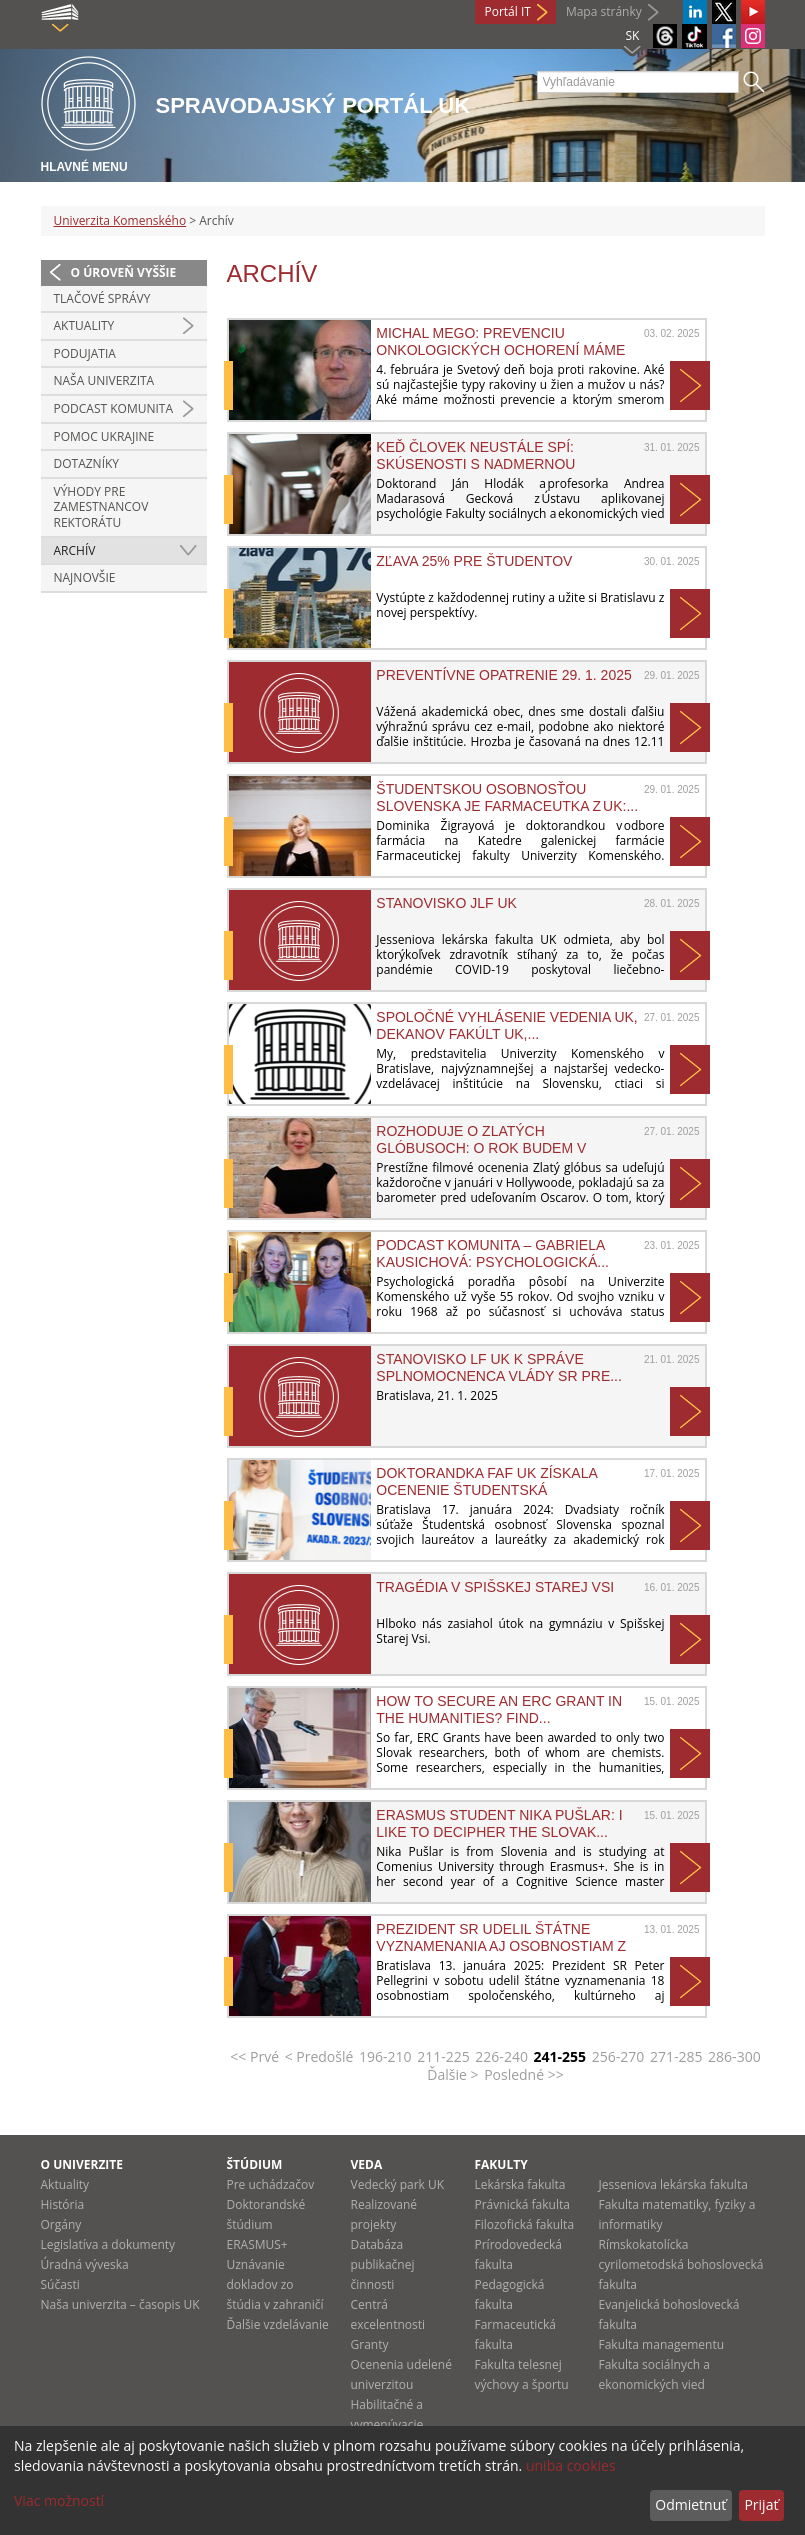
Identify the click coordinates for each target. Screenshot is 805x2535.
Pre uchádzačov (271, 2184)
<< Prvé (254, 2056)
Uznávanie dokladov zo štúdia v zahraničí (275, 2284)
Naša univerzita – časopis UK (120, 2304)
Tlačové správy (102, 298)
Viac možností (59, 2500)
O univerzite (82, 2164)
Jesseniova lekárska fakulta (673, 2184)
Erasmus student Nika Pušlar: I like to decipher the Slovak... (499, 1823)
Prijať (761, 2504)
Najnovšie (85, 577)
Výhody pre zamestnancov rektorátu (101, 507)
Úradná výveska (85, 2264)
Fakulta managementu (662, 2344)
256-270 (618, 2056)
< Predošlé (319, 2056)
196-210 (385, 2056)
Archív (75, 550)
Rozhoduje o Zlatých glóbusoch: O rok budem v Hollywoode (481, 1139)
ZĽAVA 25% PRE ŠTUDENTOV (474, 561)
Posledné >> (524, 2074)
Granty (370, 2344)
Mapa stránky (604, 11)
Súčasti (60, 2284)
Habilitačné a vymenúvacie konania (387, 2424)
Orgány (61, 2224)
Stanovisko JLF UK (446, 903)
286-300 (734, 2056)
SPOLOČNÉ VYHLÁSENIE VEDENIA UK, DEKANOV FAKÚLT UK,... (506, 1025)
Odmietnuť (690, 2504)
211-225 (443, 2056)
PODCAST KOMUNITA (114, 408)
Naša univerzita (104, 380)
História (63, 2204)
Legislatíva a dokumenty (108, 2244)
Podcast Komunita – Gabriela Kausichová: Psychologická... (492, 1253)
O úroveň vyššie (124, 272)
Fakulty (501, 2164)
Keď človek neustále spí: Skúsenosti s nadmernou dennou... (475, 455)
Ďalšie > (452, 2074)
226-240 (501, 2056)
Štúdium (255, 2164)
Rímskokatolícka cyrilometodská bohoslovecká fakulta (681, 2264)
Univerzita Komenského (120, 220)
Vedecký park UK (398, 2184)
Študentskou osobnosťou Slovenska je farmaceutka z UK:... (507, 797)
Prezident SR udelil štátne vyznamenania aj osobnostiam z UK (501, 1937)
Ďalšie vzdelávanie (278, 2324)
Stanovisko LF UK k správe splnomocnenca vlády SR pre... (499, 1367)
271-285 (676, 2056)
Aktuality (84, 325)
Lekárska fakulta (520, 2184)
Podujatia (85, 353)
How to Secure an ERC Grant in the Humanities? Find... (499, 1709)
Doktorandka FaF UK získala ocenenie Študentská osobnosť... (486, 1481)
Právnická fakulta (522, 2204)
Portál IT (508, 11)
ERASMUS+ (257, 2244)
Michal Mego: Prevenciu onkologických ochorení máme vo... (500, 341)
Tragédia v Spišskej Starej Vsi (495, 1587)
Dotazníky (87, 463)
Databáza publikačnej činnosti (383, 2264)
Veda (367, 2164)
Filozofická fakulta (525, 2224)
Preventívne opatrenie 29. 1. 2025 (503, 675)
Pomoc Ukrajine (104, 436)
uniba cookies (571, 2465)
